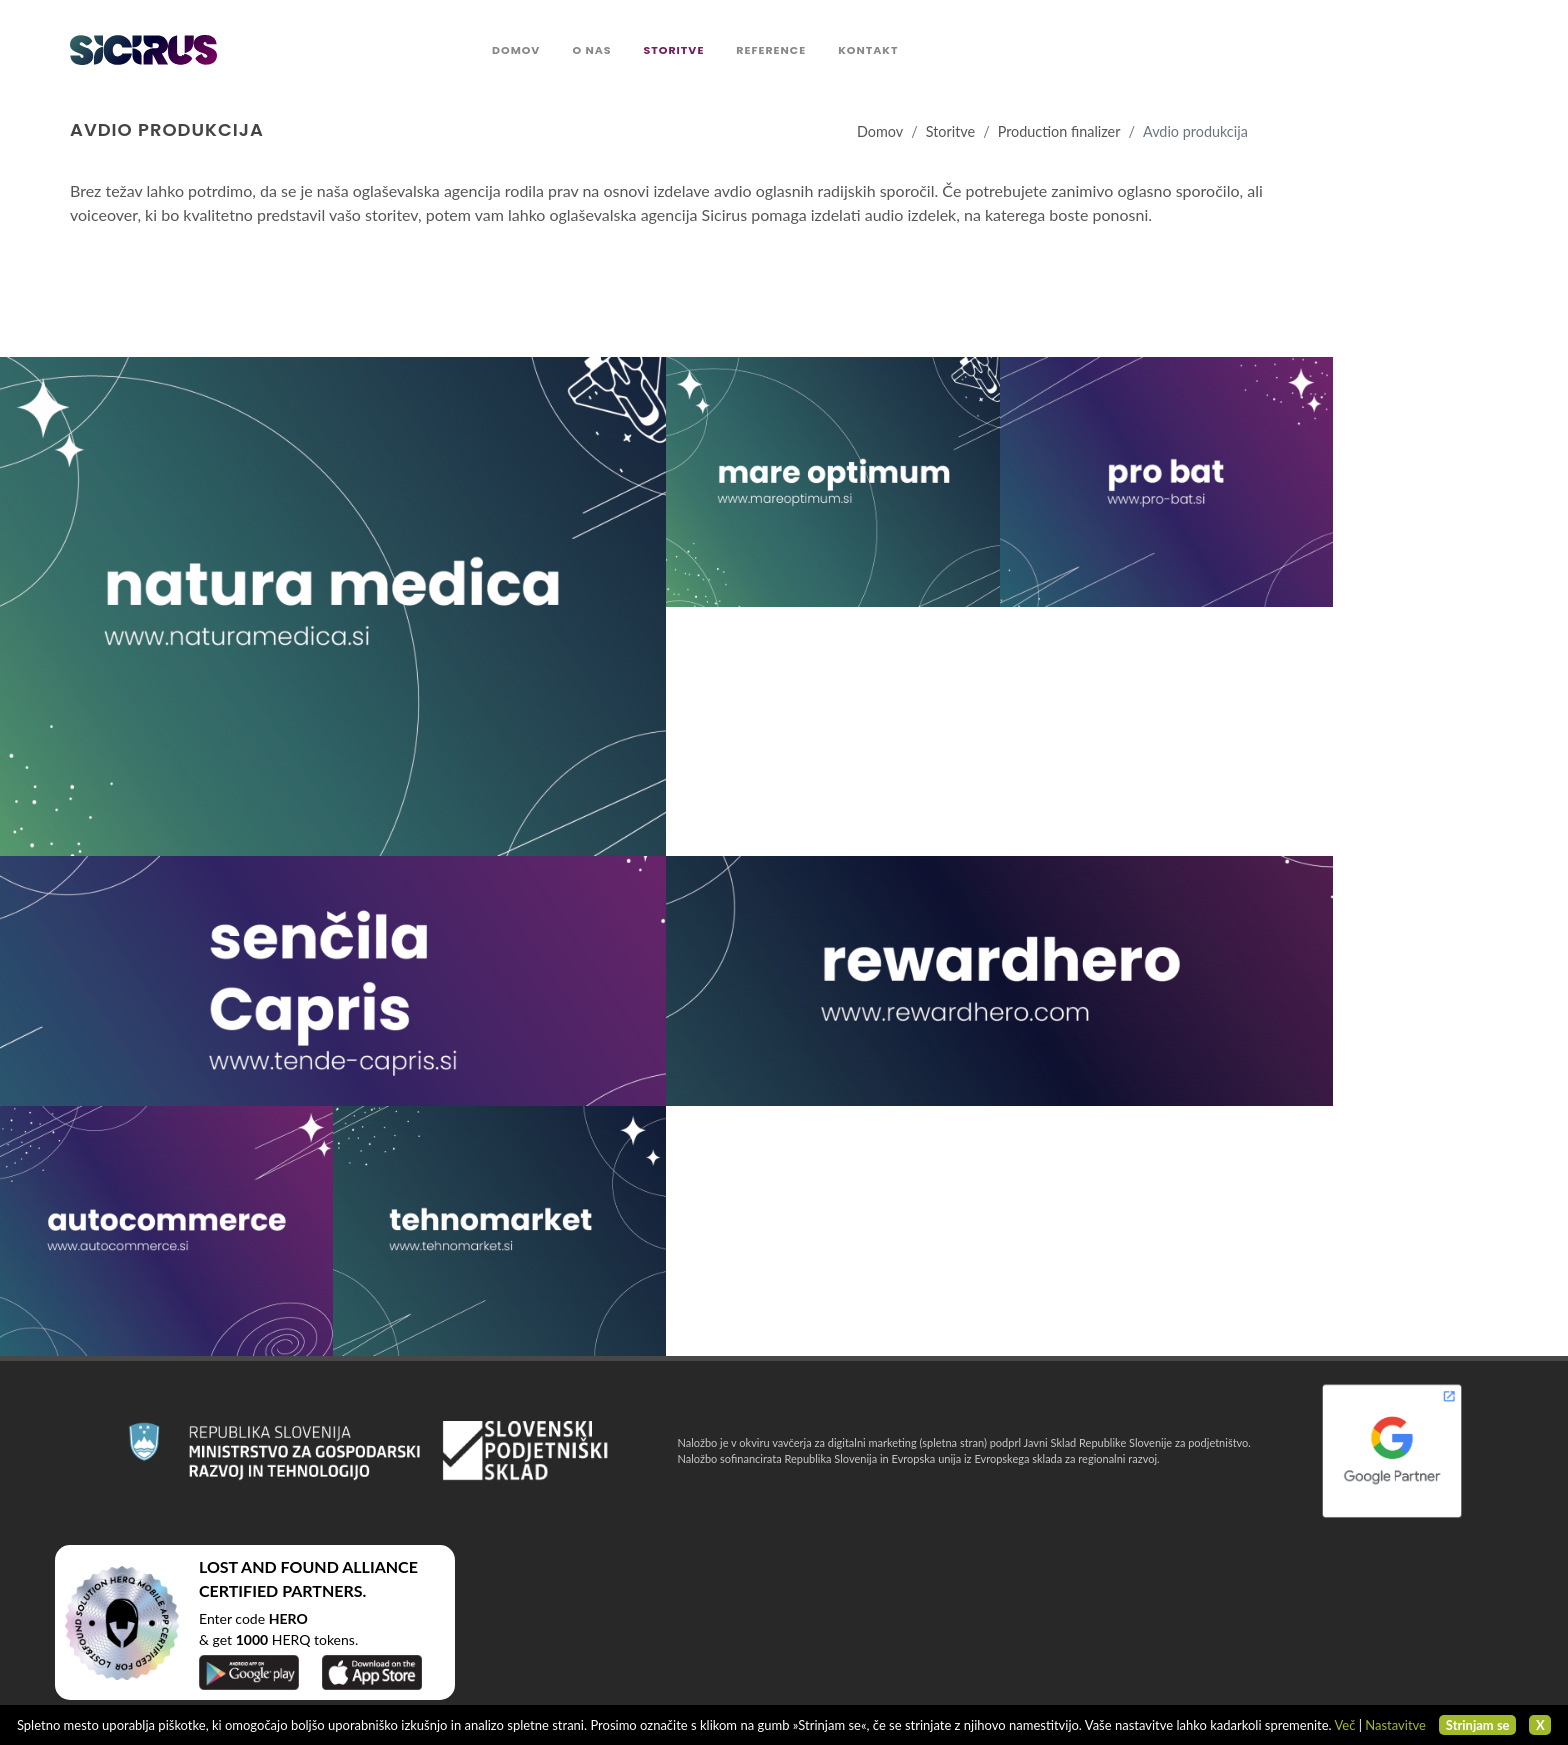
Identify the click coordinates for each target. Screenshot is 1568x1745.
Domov (880, 131)
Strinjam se (1478, 1725)
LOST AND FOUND (269, 1566)
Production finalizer (1059, 131)
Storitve (950, 131)
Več (1344, 1725)
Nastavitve (1395, 1725)
